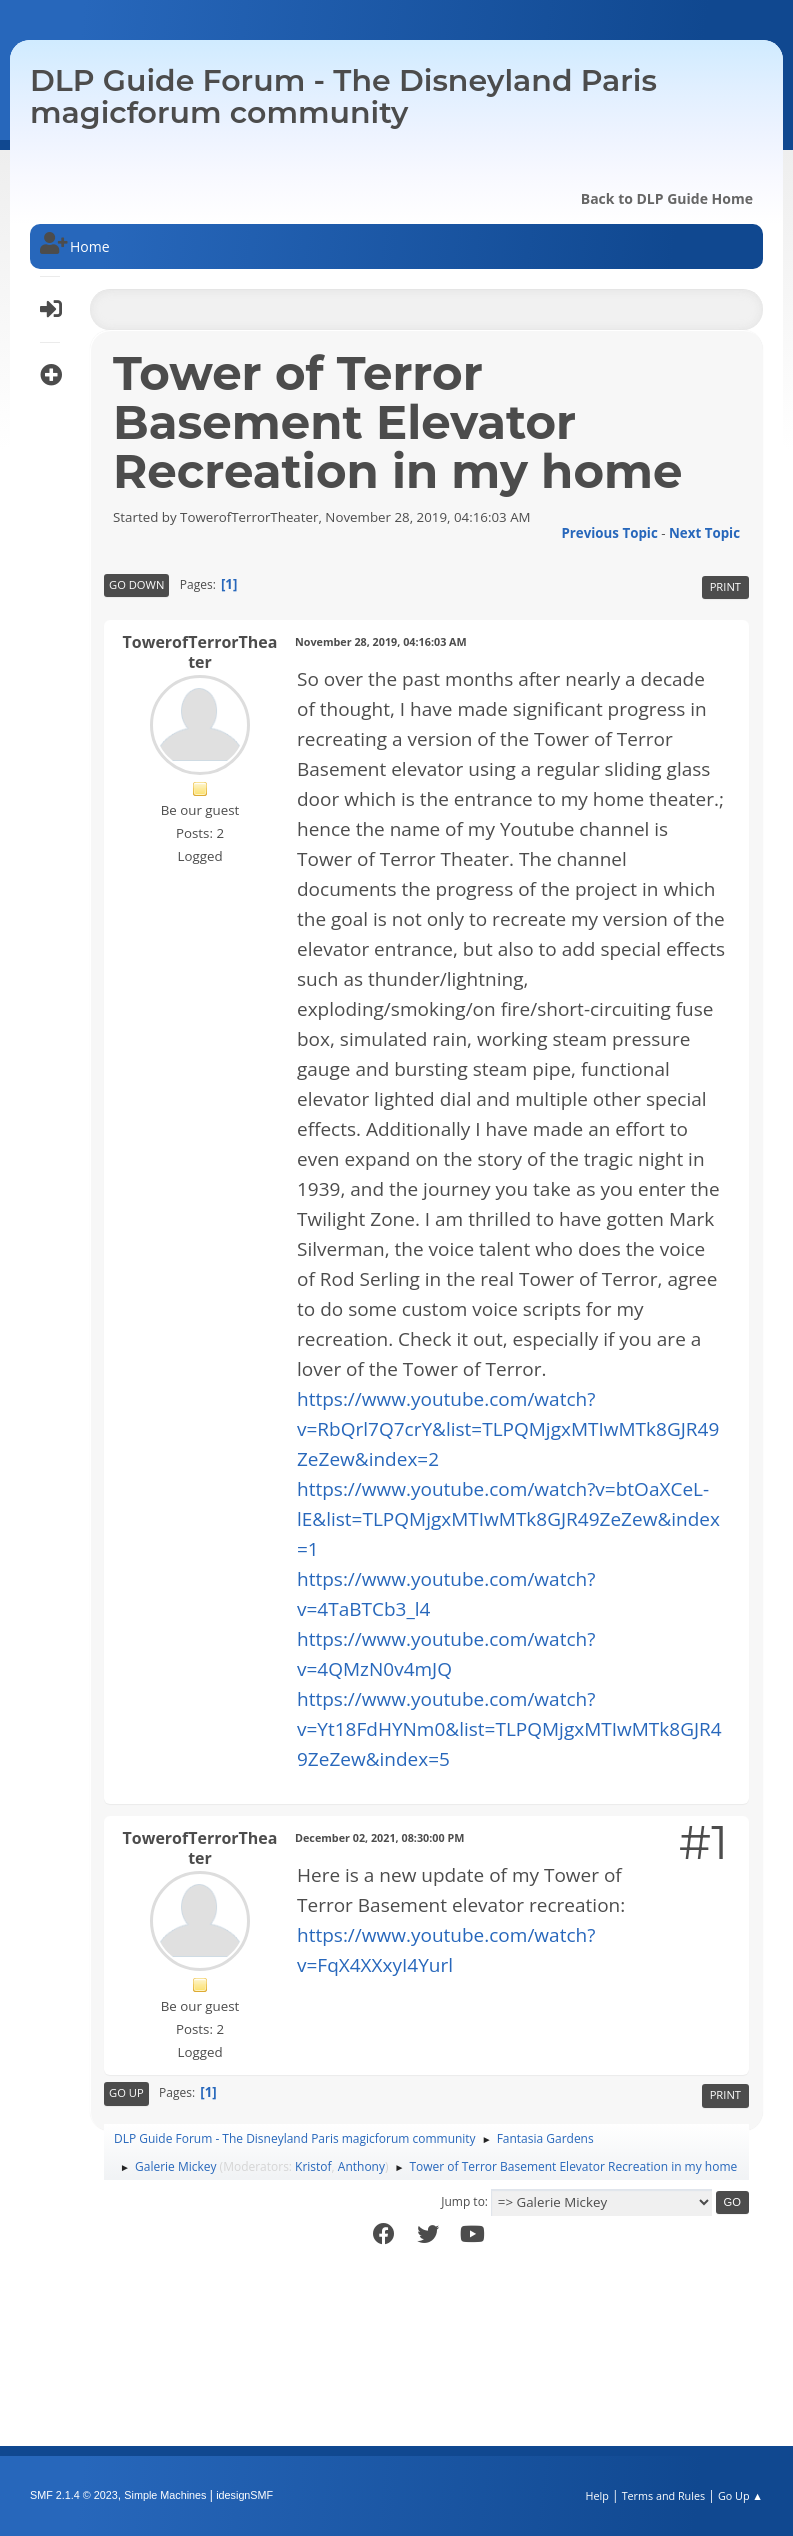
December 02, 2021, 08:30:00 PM (379, 1837)
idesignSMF (244, 2495)
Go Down (136, 584)
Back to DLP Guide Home (667, 198)
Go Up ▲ (740, 2495)
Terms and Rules (664, 2495)
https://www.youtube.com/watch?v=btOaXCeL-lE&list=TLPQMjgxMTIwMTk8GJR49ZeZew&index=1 (508, 1519)
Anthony (361, 2166)
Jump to (463, 2201)
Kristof (313, 2166)
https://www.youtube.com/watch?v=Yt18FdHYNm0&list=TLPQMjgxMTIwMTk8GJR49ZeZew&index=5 (509, 1729)
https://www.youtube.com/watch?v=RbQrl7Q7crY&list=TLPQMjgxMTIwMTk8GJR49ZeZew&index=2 (508, 1429)
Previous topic (609, 533)
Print (725, 586)
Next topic (704, 533)
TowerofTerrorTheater (200, 652)
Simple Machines (165, 2495)
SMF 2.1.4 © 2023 (74, 2495)
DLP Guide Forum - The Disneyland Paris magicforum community (343, 96)
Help (596, 2495)
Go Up (126, 2092)
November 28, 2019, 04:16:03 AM (381, 641)
